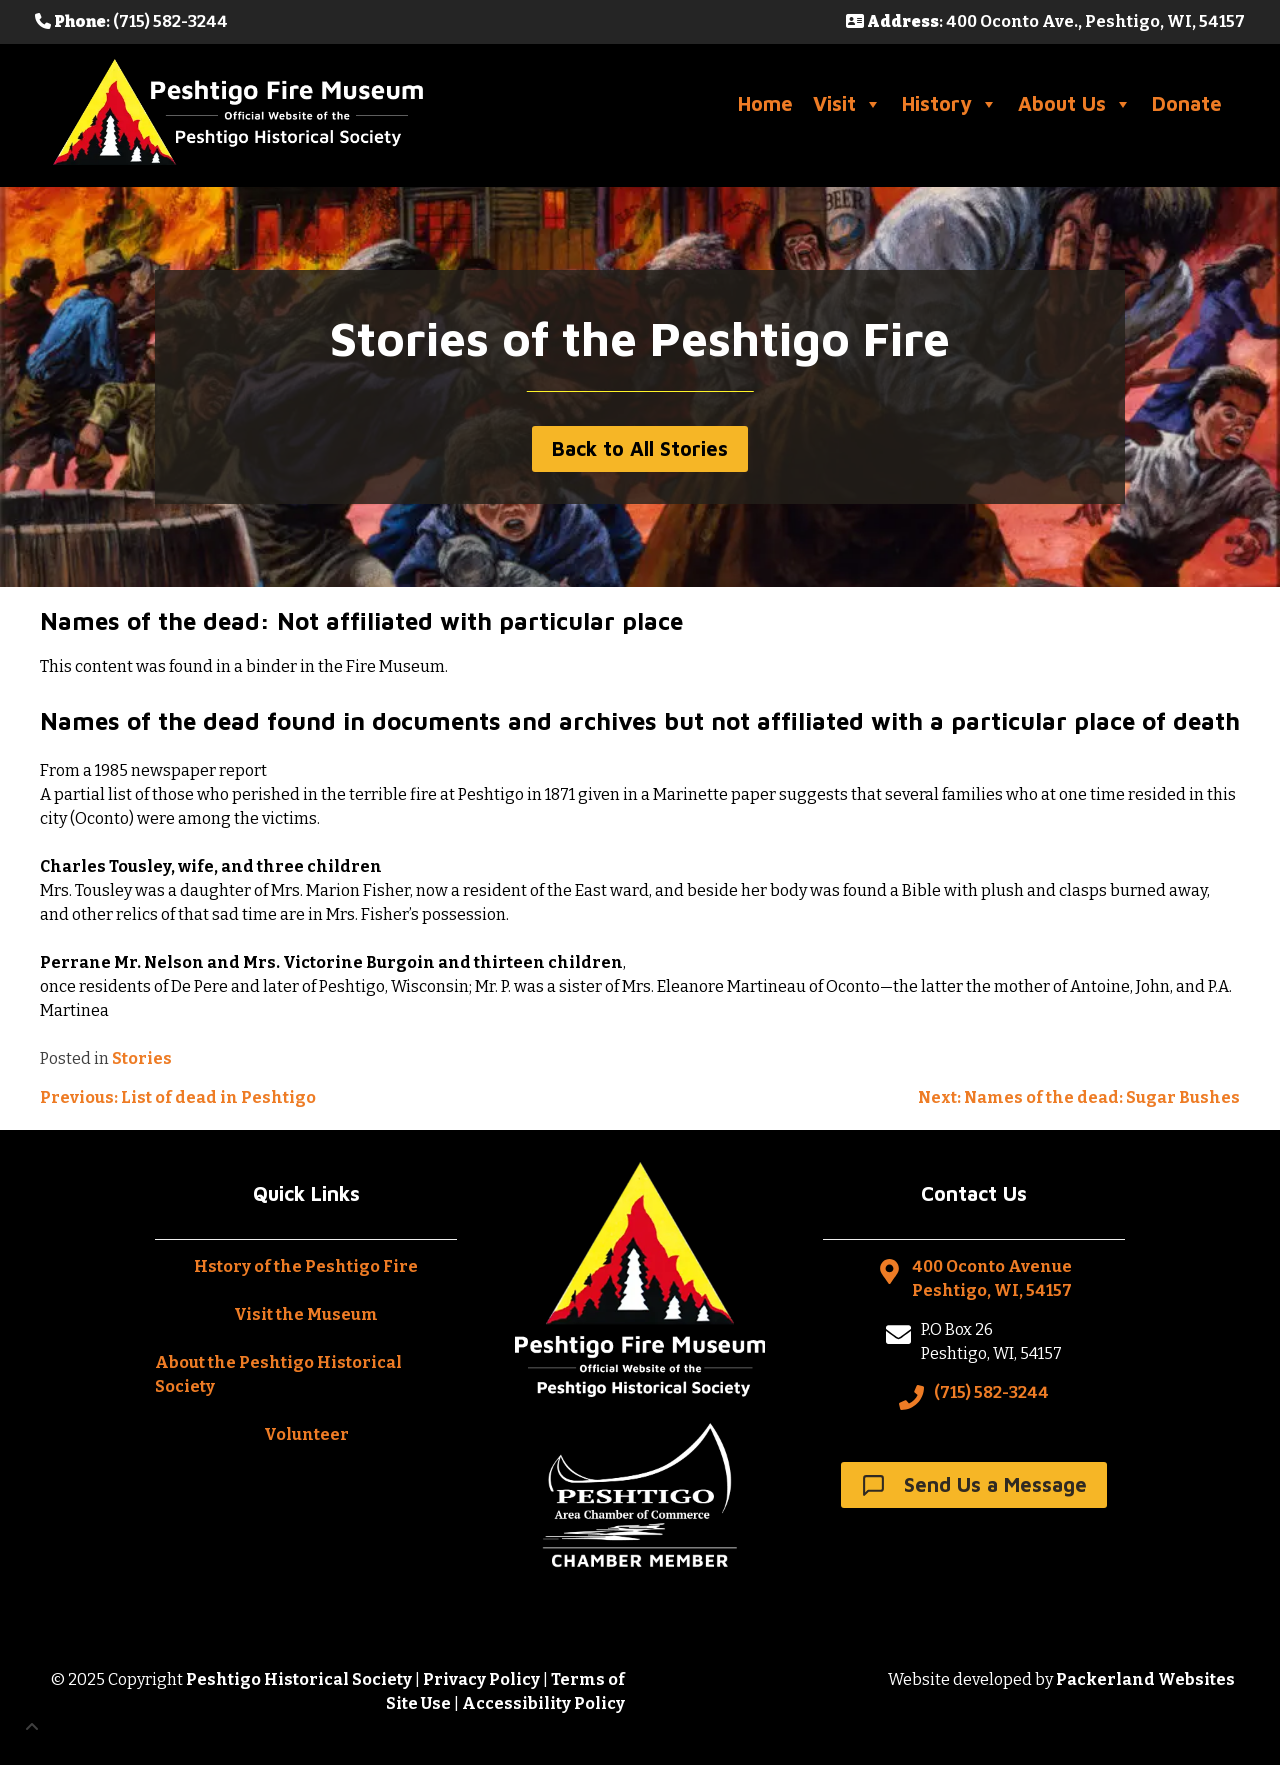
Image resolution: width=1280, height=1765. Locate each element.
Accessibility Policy (543, 1703)
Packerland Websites (1145, 1679)
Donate (1187, 103)
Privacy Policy (481, 1679)
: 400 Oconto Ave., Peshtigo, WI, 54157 (1045, 21)
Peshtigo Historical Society (299, 1679)
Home (765, 103)
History (950, 104)
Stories (142, 1058)
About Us (1075, 104)
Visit (847, 104)
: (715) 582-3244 (131, 21)
